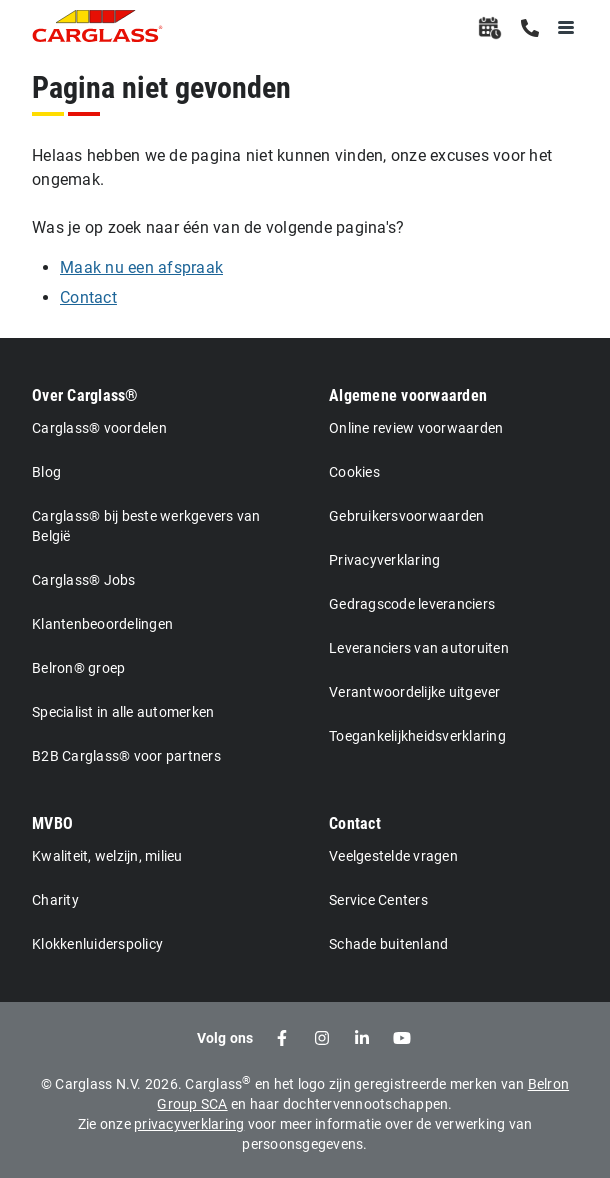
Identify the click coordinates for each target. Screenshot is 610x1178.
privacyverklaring (189, 1124)
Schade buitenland (388, 944)
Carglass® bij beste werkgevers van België (146, 526)
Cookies (354, 472)
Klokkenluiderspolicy (97, 944)
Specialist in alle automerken (123, 712)
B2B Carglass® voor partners (126, 756)
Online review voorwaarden (416, 428)
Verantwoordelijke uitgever (415, 692)
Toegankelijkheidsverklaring (417, 736)
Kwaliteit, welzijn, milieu (107, 856)
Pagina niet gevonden (161, 87)
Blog (46, 472)
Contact (355, 823)
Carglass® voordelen (99, 428)
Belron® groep (78, 668)
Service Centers (378, 900)
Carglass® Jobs (84, 580)
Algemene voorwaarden (408, 395)
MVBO (52, 823)
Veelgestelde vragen (393, 856)
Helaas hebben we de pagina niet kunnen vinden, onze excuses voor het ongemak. (292, 167)
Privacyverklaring (384, 560)
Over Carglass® (85, 395)
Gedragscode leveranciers (412, 604)
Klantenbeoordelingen (102, 624)
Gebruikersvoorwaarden (406, 516)
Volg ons (225, 1038)
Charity (55, 900)
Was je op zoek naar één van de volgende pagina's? (218, 227)
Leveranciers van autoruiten (419, 648)
